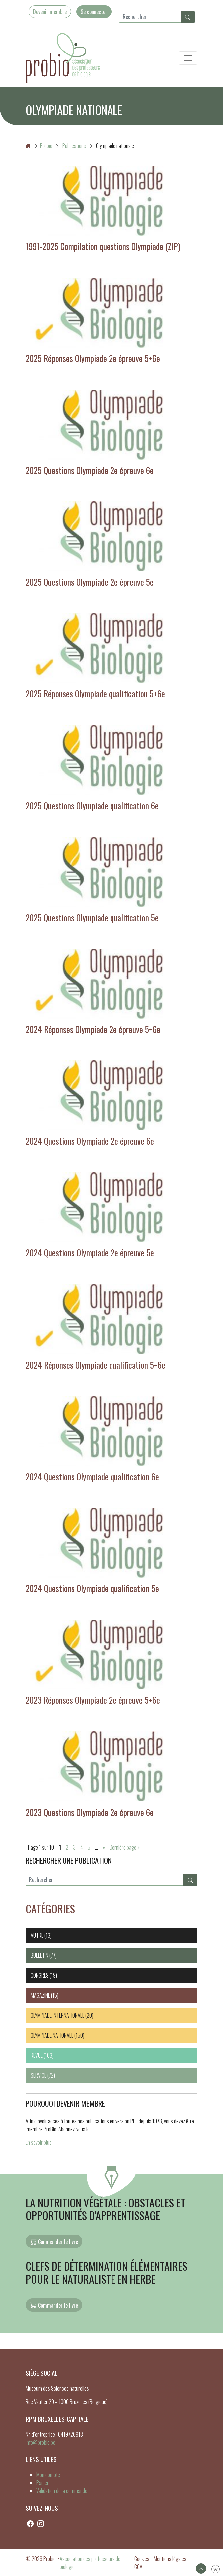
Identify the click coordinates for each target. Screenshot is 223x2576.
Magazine (40, 1995)
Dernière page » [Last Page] (125, 1847)
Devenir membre (50, 12)
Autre (37, 1935)
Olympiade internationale (57, 2015)
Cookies (141, 2559)
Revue (37, 2055)
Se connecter (94, 12)
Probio (39, 146)
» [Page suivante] (104, 1847)
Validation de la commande (61, 2491)
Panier (42, 2483)
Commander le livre (54, 2241)
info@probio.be (40, 2442)
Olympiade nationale (52, 2035)
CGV (138, 2567)
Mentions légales (170, 2559)
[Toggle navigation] (188, 58)
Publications (74, 146)
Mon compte (48, 2475)
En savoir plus (39, 2142)
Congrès (40, 1975)
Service (38, 2075)
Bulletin (39, 1955)
